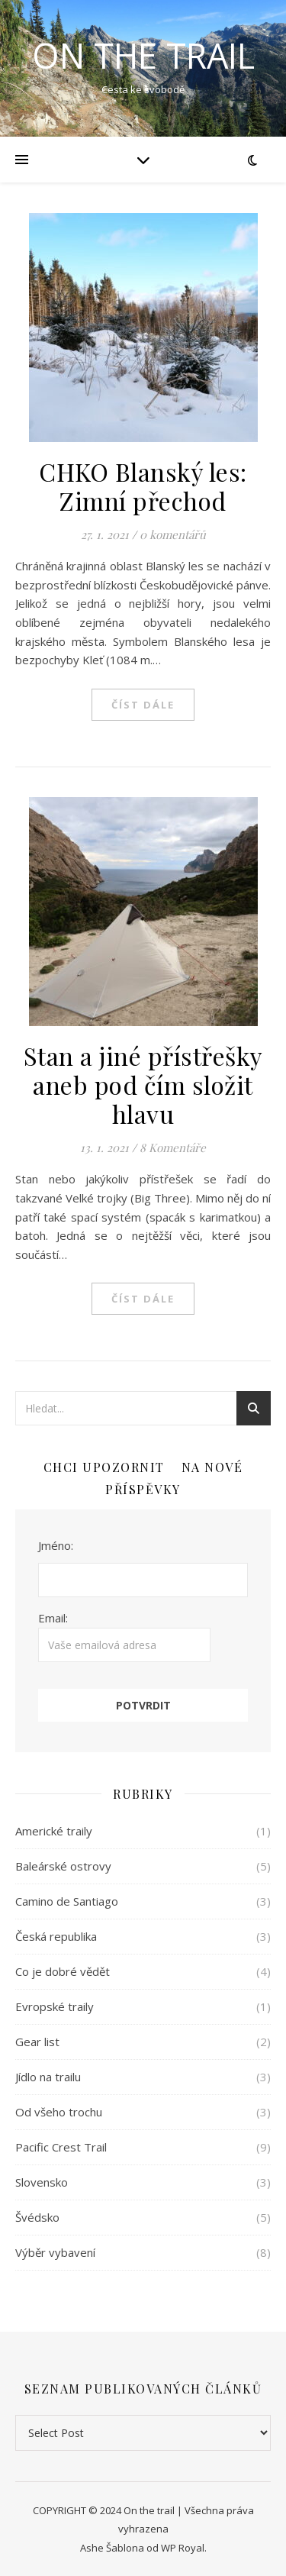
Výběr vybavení (55, 2252)
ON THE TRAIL (143, 55)
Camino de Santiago (66, 1901)
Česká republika (56, 1936)
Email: (124, 1636)
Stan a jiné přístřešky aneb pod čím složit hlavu (143, 1084)
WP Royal (182, 2548)
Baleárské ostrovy (63, 1866)
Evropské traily (54, 2006)
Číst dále (143, 705)
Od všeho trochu (58, 2111)
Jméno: (55, 1545)
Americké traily (53, 1830)
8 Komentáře (173, 1147)
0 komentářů (173, 534)
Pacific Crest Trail (61, 2147)
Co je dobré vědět (62, 1971)
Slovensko (41, 2182)
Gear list (37, 2041)
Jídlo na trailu (48, 2076)
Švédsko (37, 2217)
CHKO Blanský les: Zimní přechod (143, 486)
